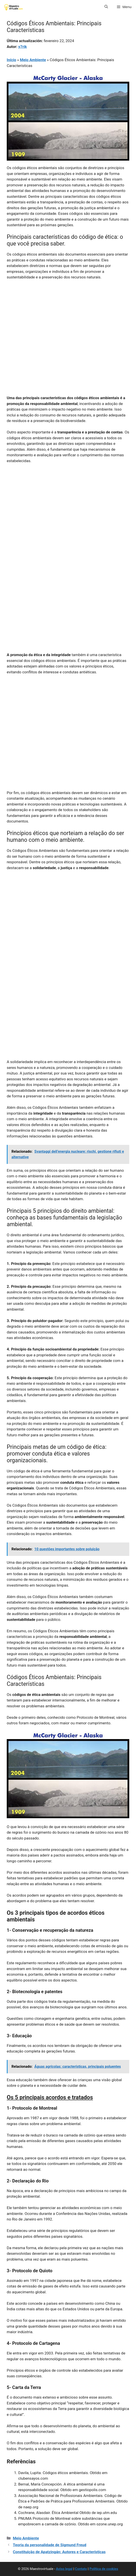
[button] (106, 6)
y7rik (22, 46)
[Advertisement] (68, 317)
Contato (81, 2569)
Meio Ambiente (33, 60)
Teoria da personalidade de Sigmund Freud (49, 2545)
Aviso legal (64, 2569)
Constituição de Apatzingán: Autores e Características (59, 2552)
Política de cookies (103, 2569)
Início (11, 60)
